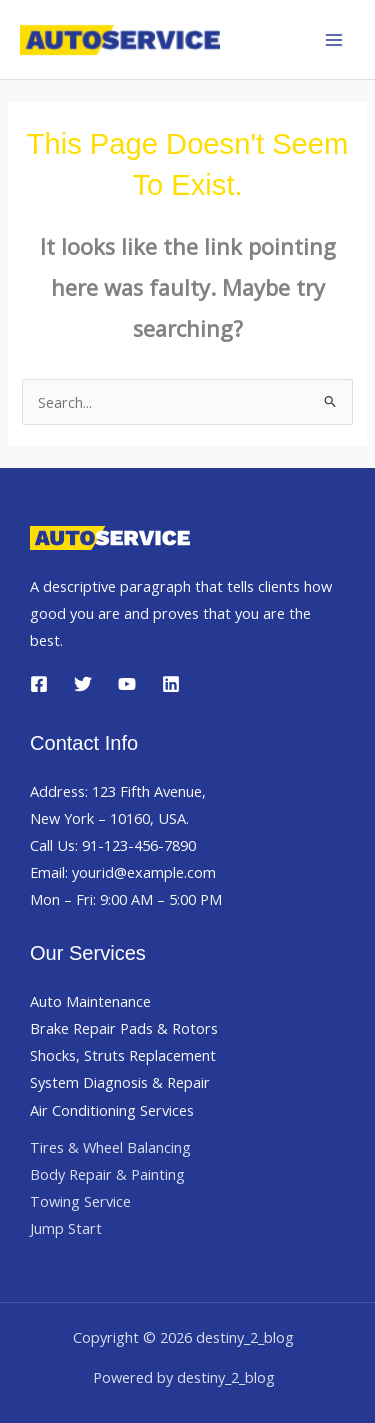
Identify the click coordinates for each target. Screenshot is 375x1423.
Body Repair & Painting (107, 1174)
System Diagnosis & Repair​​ (120, 1082)
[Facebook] (39, 684)
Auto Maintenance (90, 1001)
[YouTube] (127, 684)
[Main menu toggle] (334, 40)
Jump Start (66, 1228)
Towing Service (80, 1201)
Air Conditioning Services (112, 1110)
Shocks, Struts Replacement (123, 1055)
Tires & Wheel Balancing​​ (110, 1147)
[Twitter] (83, 684)
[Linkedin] (171, 684)
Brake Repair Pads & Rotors (124, 1028)
